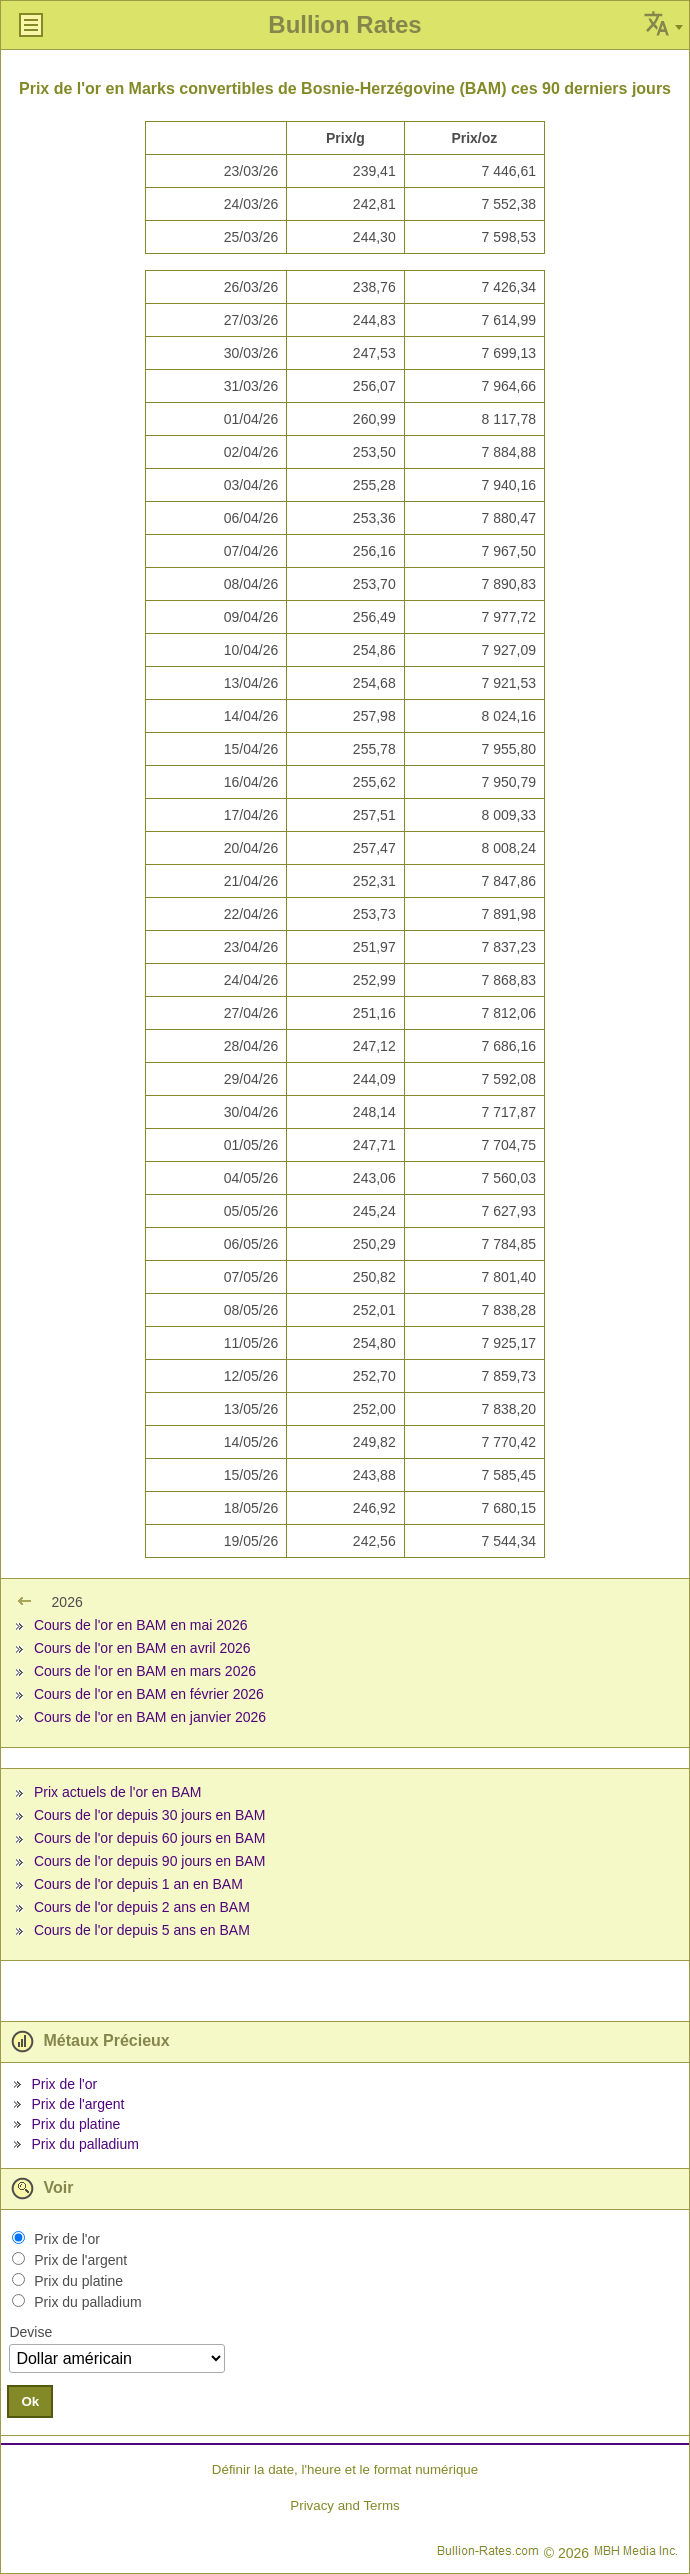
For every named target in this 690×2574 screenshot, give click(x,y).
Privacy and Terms (344, 2505)
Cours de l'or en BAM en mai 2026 (141, 1625)
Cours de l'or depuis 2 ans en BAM (142, 1907)
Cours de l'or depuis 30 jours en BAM (149, 1815)
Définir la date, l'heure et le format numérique (345, 2469)
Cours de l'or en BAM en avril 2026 (142, 1648)
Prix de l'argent (77, 2104)
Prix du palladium (84, 2144)
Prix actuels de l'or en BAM (118, 1792)
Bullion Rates (344, 24)
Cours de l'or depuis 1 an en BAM (138, 1884)
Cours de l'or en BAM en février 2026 (149, 1694)
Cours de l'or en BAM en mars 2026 (145, 1671)
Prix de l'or (64, 2084)
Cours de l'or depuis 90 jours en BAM (149, 1861)
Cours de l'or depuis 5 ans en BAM (142, 1930)
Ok (30, 2401)
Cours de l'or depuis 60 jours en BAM (149, 1838)
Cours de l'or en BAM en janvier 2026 (150, 1717)
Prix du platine (75, 2124)
